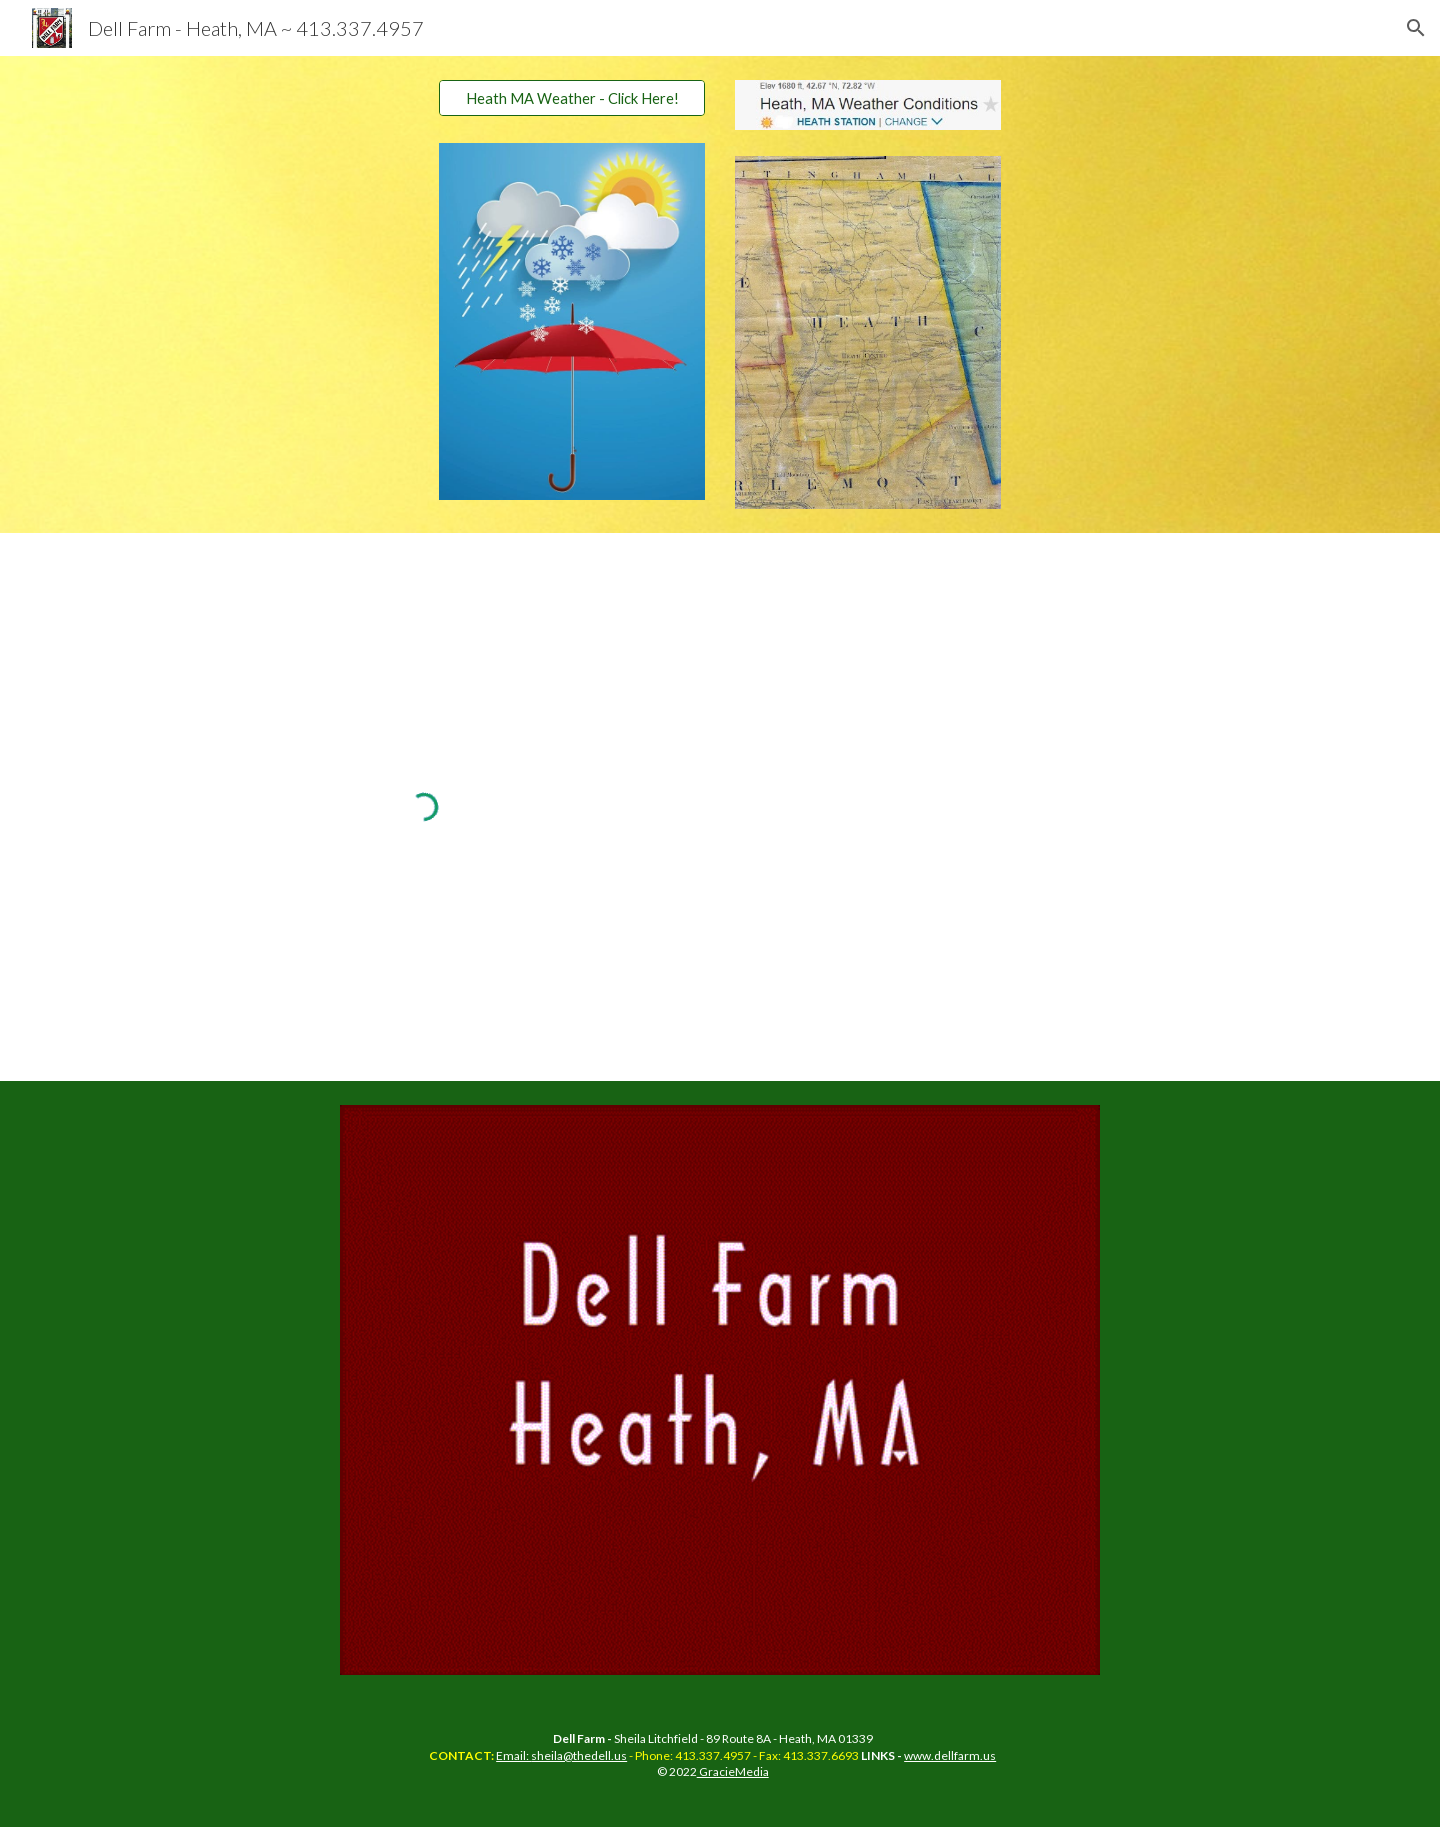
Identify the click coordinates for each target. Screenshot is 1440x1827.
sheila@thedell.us (579, 1755)
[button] (1416, 28)
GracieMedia (733, 1771)
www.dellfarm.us (950, 1755)
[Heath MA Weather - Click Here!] (572, 98)
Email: (513, 1755)
